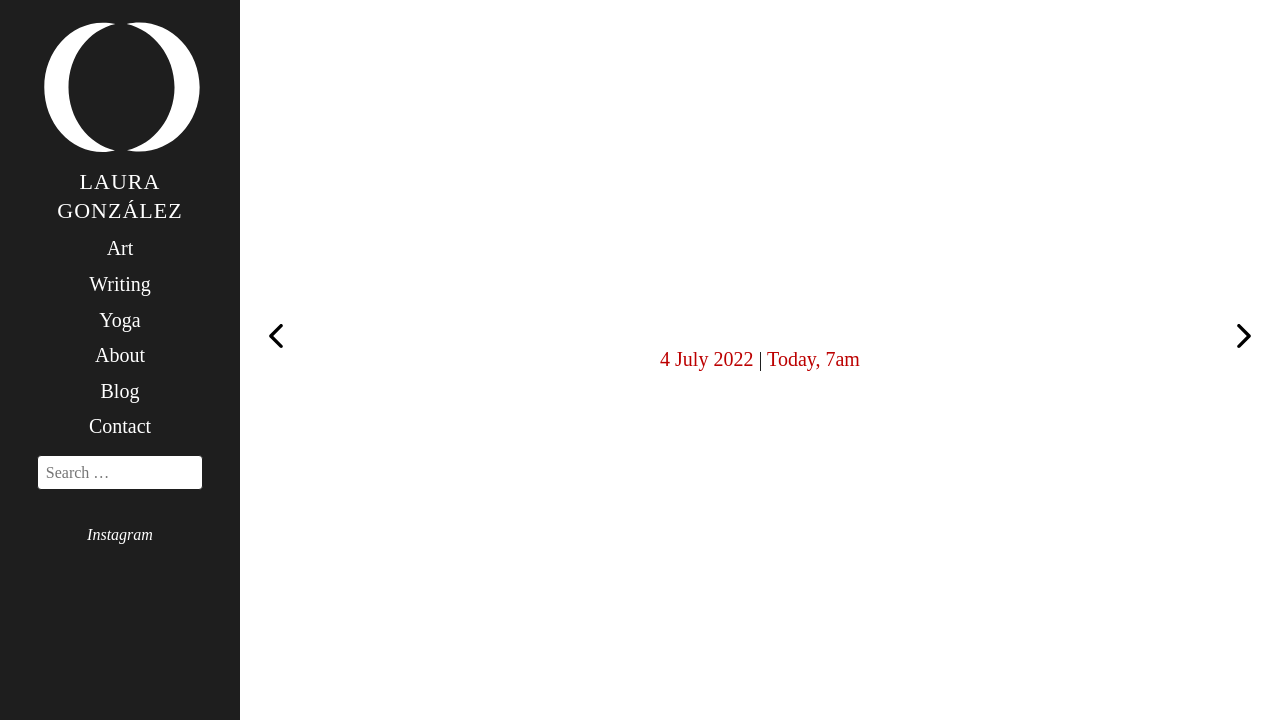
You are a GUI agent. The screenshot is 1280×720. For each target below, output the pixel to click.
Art (120, 248)
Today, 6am (276, 334)
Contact (120, 426)
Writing (119, 284)
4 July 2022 (706, 359)
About (120, 355)
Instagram (120, 534)
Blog (120, 391)
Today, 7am (813, 359)
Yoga (119, 320)
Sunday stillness (1244, 338)
